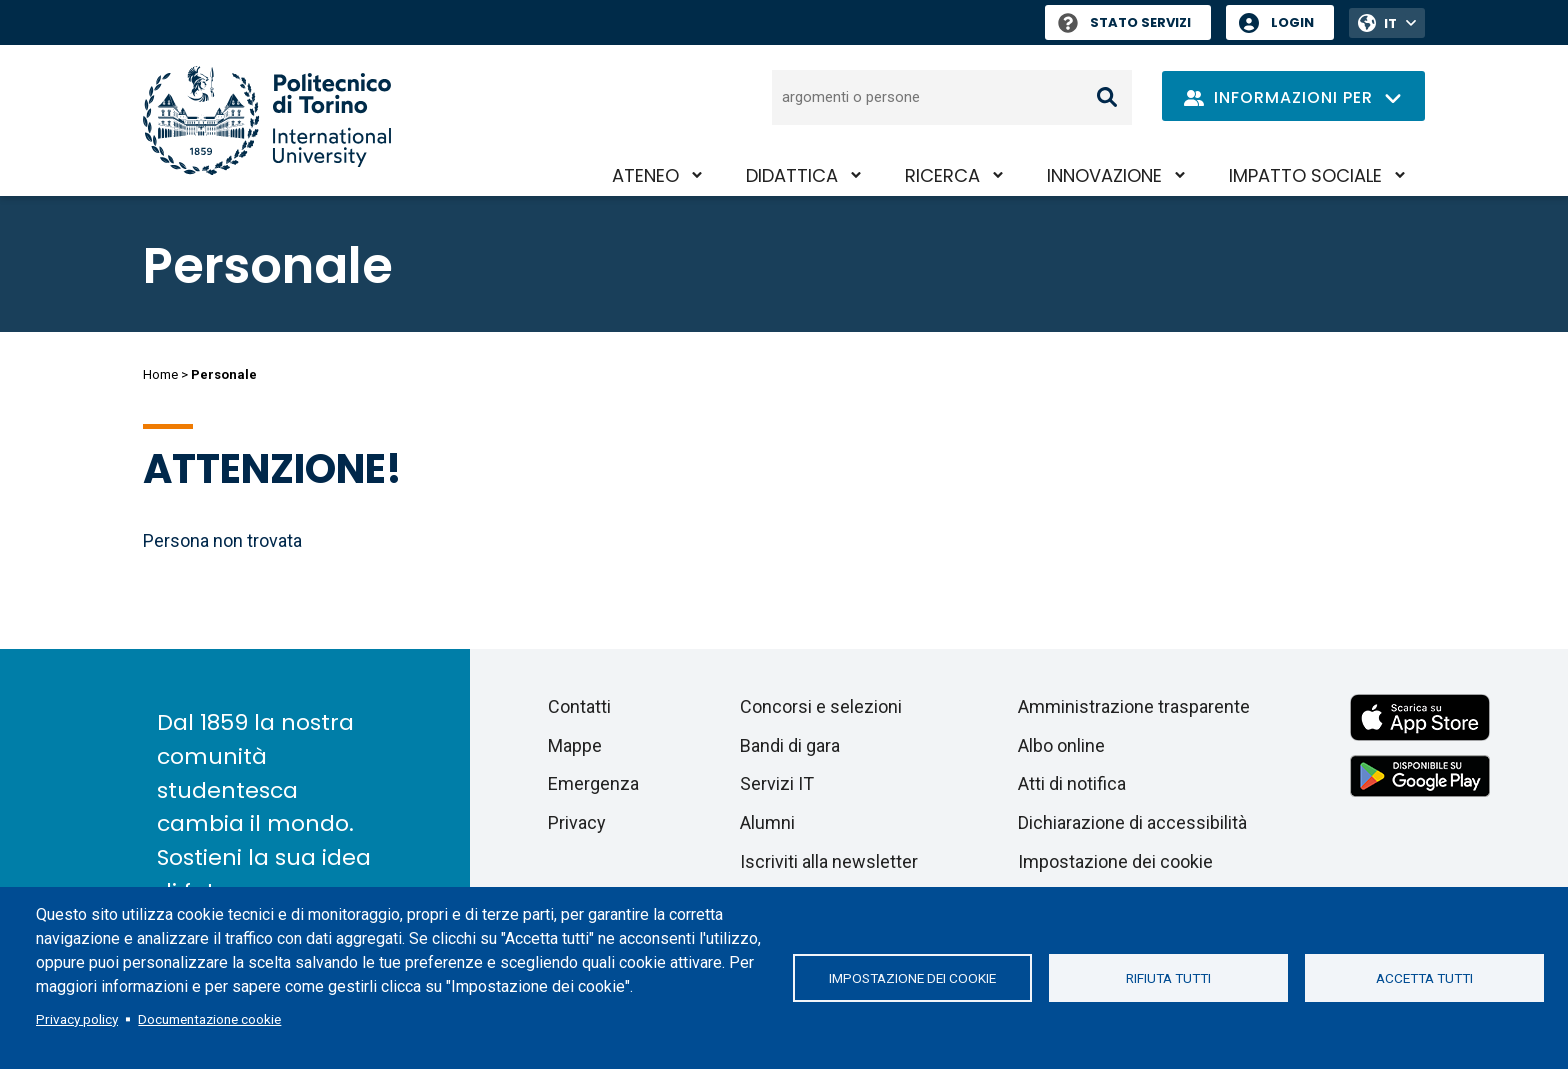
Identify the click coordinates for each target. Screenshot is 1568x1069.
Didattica (792, 175)
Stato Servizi (1124, 22)
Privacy (577, 822)
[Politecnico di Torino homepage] (267, 120)
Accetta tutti (1424, 978)
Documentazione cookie (209, 1019)
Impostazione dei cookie (912, 978)
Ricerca (942, 175)
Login (1292, 22)
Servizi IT (777, 783)
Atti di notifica (1072, 783)
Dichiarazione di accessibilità (1132, 822)
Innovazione (1104, 175)
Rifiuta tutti (1168, 978)
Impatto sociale (1305, 175)
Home (160, 374)
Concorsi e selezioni (821, 706)
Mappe (575, 745)
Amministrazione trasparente (1134, 706)
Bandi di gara (790, 745)
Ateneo (645, 175)
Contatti (579, 706)
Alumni (767, 822)
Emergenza (593, 783)
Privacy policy (77, 1019)
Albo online (1061, 745)
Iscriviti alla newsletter (829, 861)
